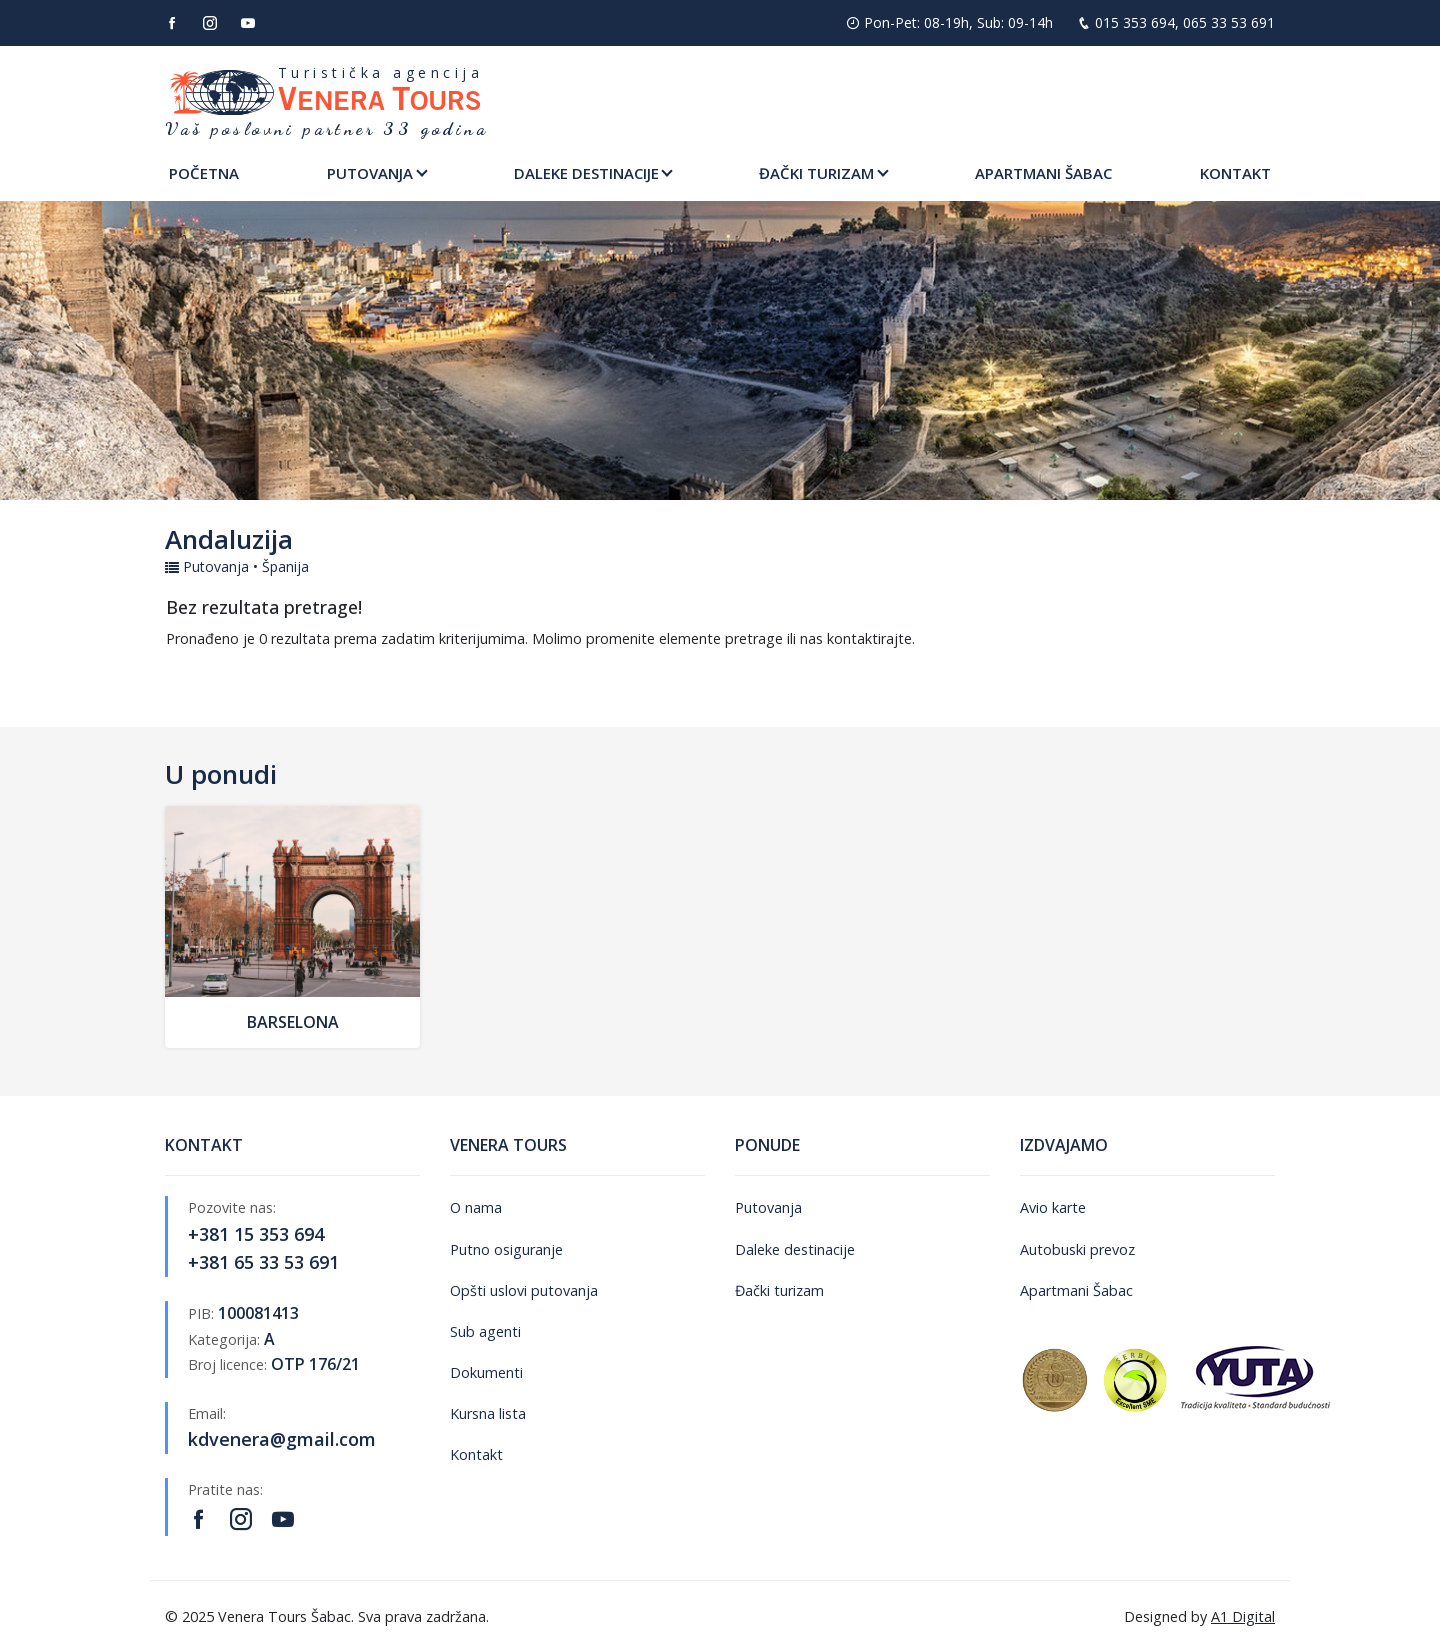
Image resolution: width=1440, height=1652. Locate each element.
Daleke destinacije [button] (586, 173)
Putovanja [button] (370, 173)
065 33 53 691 (1229, 22)
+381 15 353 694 (256, 1234)
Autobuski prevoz (1077, 1249)
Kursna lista (488, 1413)
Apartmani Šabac (1043, 173)
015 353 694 (1135, 22)
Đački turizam (779, 1290)
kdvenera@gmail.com (282, 1439)
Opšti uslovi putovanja (524, 1290)
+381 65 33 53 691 (263, 1262)
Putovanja (768, 1207)
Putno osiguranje (506, 1249)
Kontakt (1235, 173)
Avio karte (1053, 1207)
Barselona (293, 1022)
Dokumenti (486, 1372)
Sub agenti (485, 1331)
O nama (476, 1207)
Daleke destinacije (795, 1249)
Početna (204, 173)
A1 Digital (1243, 1616)
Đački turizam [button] (816, 173)
